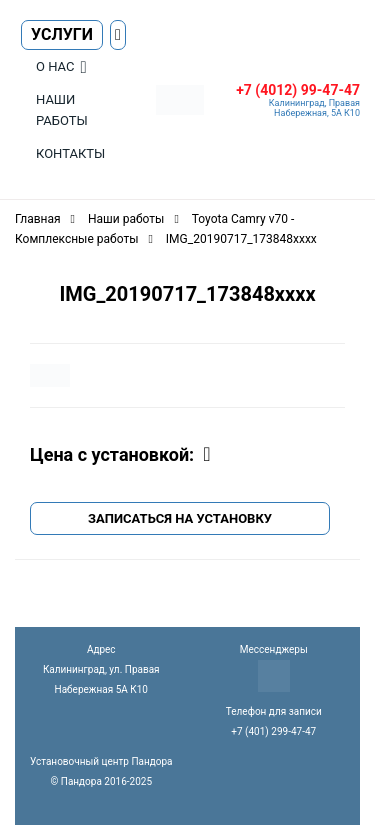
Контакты (70, 153)
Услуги (62, 34)
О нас (55, 66)
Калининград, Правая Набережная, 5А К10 (314, 108)
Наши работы (62, 110)
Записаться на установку (180, 518)
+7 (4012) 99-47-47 (298, 90)
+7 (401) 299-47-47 (273, 731)
